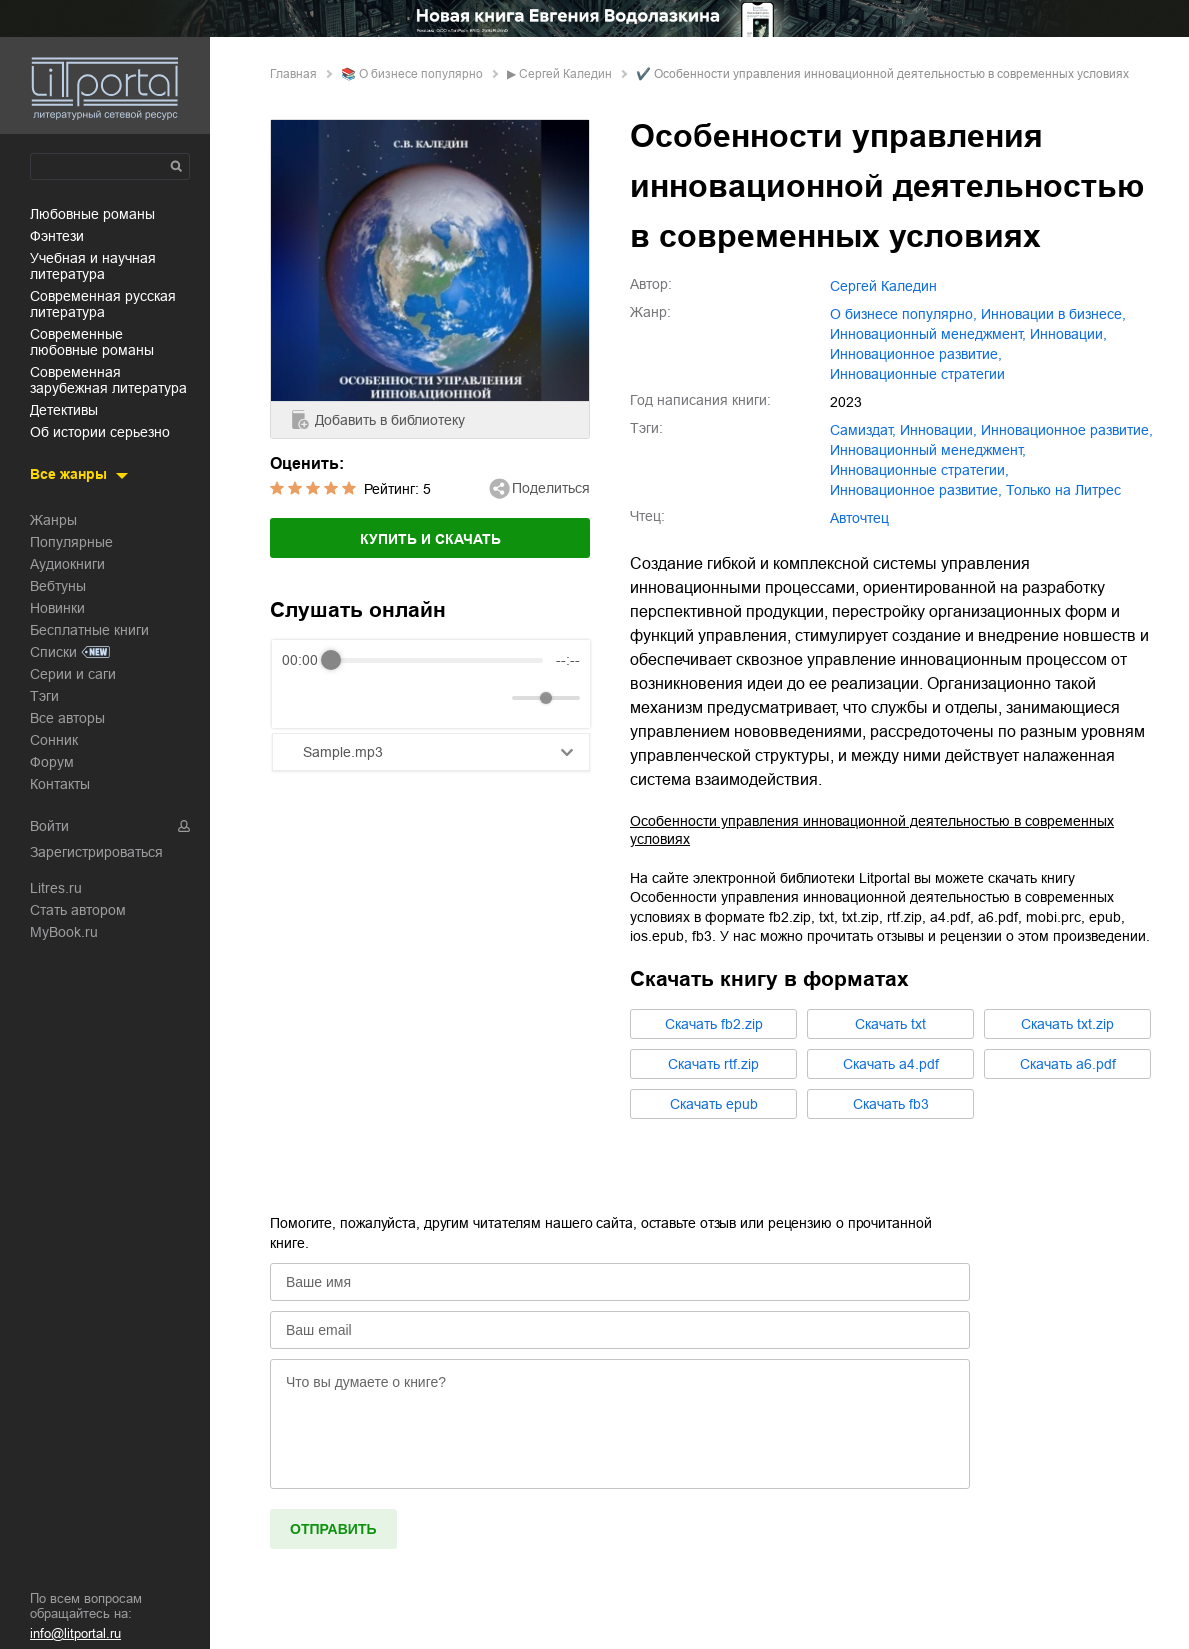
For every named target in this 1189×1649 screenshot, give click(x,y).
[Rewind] (302, 698)
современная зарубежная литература (108, 380)
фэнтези (57, 236)
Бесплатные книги (89, 630)
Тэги (44, 696)
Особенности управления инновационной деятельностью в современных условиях (872, 830)
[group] (431, 684)
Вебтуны (58, 586)
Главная (293, 74)
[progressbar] (437, 660)
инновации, (1068, 334)
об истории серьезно (100, 432)
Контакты (60, 784)
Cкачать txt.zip (1067, 1024)
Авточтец (859, 518)
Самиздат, (863, 430)
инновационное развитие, (916, 354)
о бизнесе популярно (421, 74)
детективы (64, 410)
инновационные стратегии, (919, 470)
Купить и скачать (430, 539)
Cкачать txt (890, 1024)
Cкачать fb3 (891, 1104)
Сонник (54, 740)
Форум (52, 762)
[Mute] (493, 698)
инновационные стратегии (917, 374)
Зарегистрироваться (96, 852)
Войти (49, 826)
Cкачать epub (714, 1104)
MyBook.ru (64, 932)
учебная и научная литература (93, 266)
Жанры (53, 520)
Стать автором (78, 910)
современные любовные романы (92, 342)
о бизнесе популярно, (903, 314)
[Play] (346, 698)
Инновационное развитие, (916, 490)
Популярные (71, 542)
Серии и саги (73, 674)
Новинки (57, 608)
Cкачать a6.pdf (1068, 1064)
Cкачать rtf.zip (713, 1064)
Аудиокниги (67, 564)
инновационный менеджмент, (928, 334)
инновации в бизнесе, (1053, 314)
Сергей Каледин (565, 74)
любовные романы (92, 214)
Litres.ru (56, 888)
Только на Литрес (1063, 490)
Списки (53, 652)
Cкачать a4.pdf (891, 1064)
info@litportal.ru (75, 1633)
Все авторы (67, 718)
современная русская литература (103, 304)
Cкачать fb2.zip (714, 1024)
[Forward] (389, 698)
